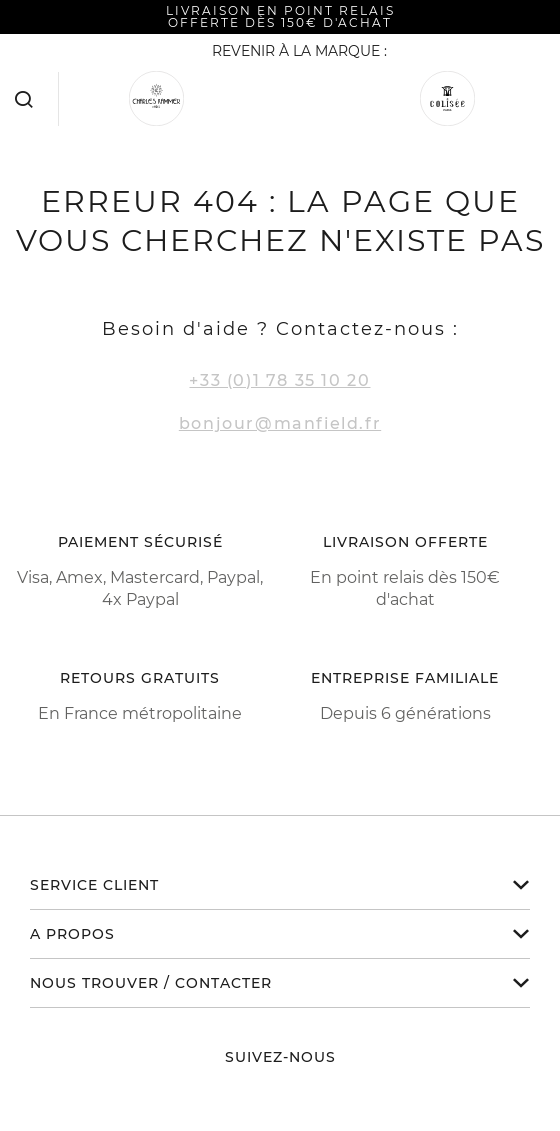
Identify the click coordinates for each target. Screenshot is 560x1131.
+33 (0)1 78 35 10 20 (279, 380)
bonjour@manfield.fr (280, 423)
